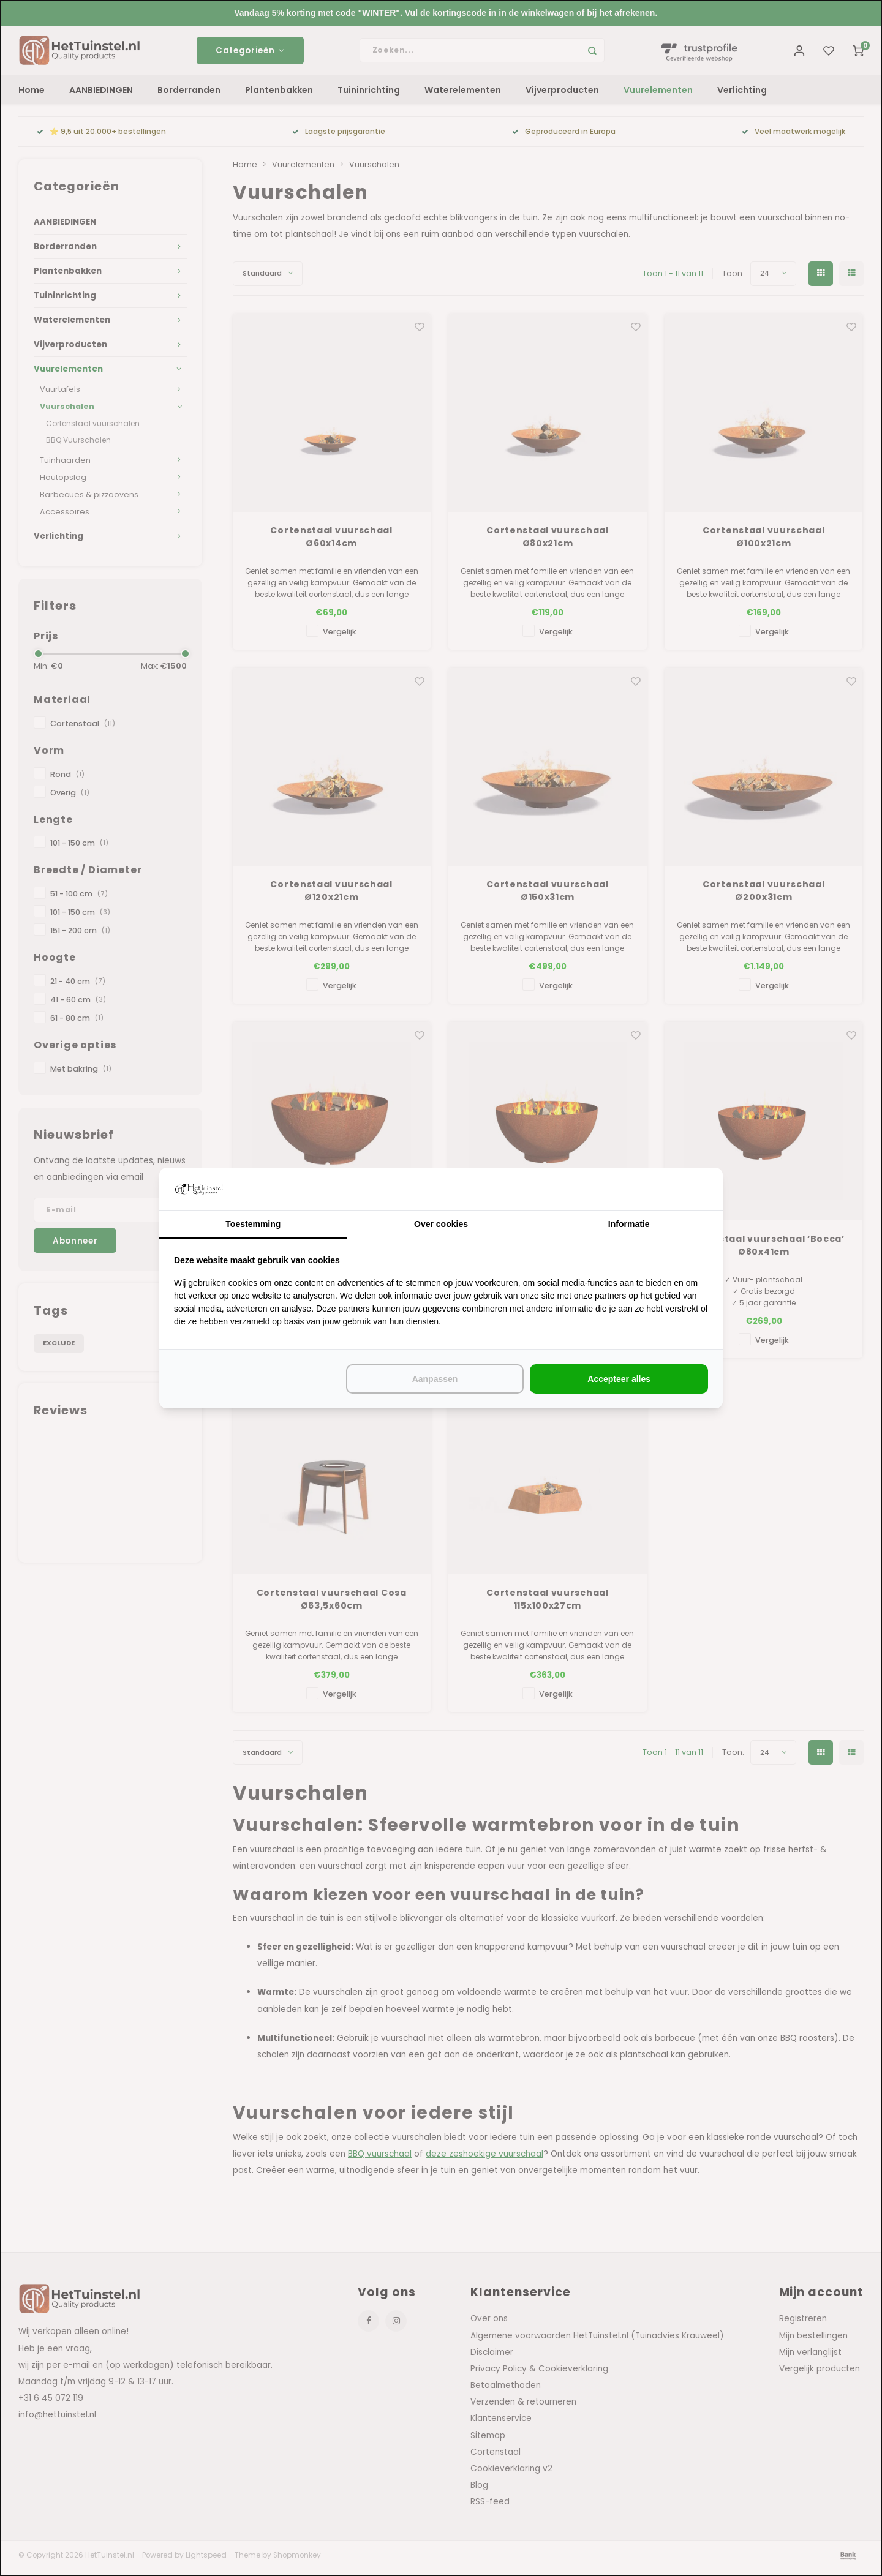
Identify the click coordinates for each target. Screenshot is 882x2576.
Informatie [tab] (629, 1224)
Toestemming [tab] (253, 1224)
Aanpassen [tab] (435, 1379)
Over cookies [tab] (441, 1224)
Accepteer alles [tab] (618, 1379)
